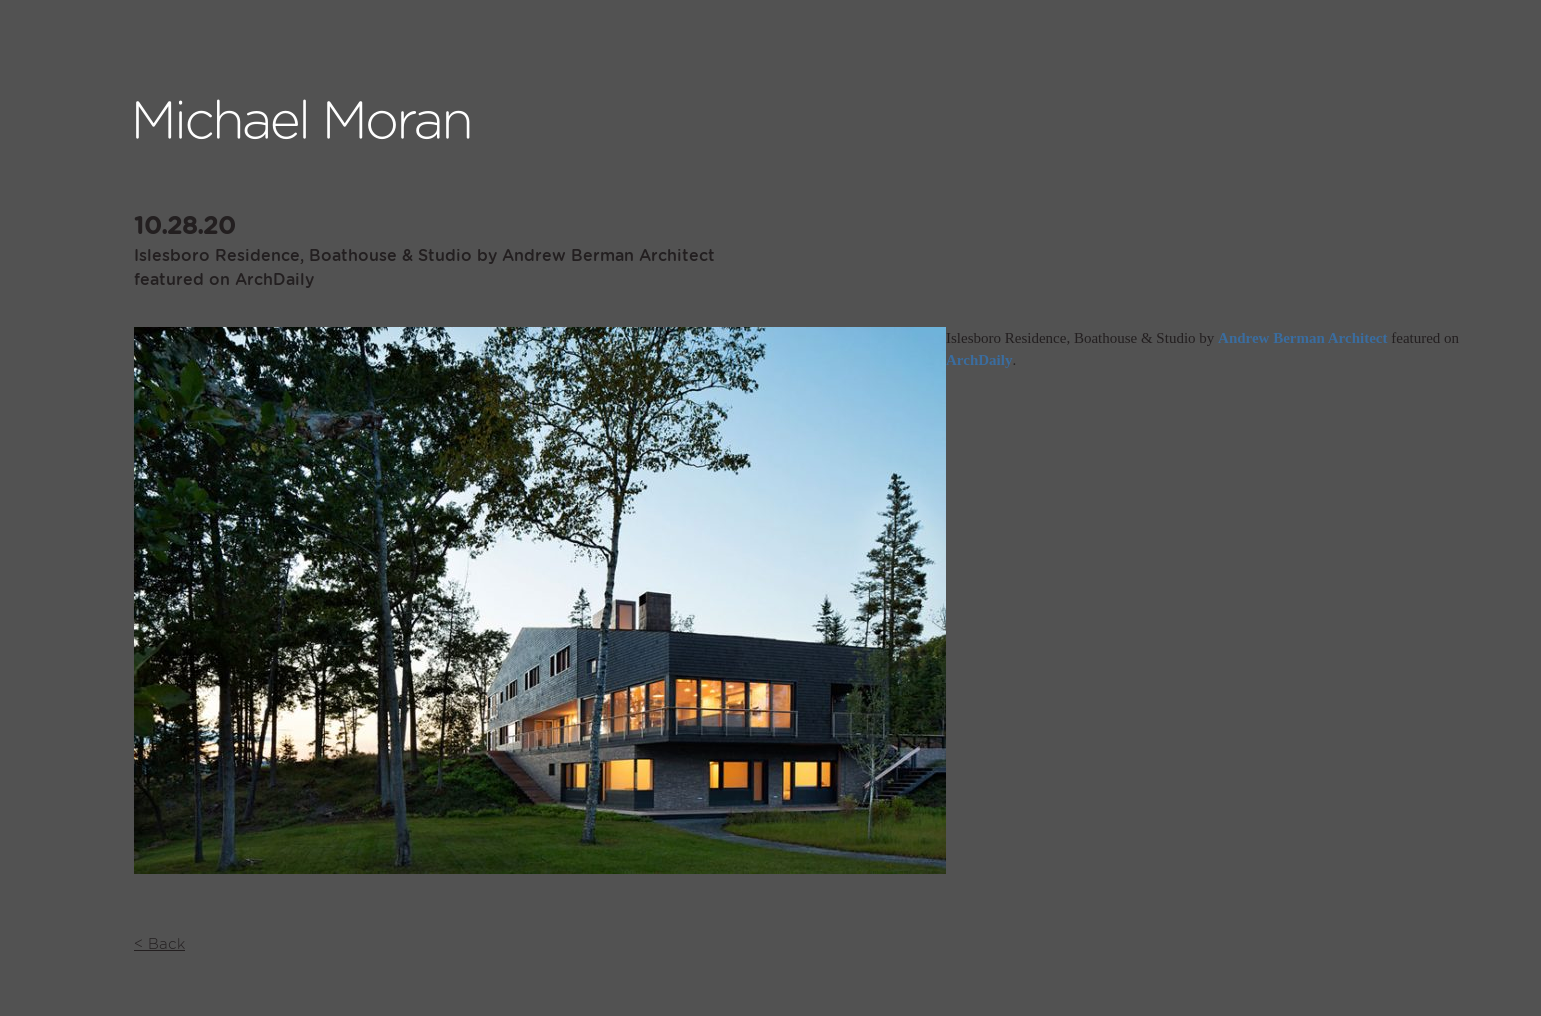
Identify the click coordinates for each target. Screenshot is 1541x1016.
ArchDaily (979, 360)
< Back (159, 944)
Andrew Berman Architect (1302, 338)
